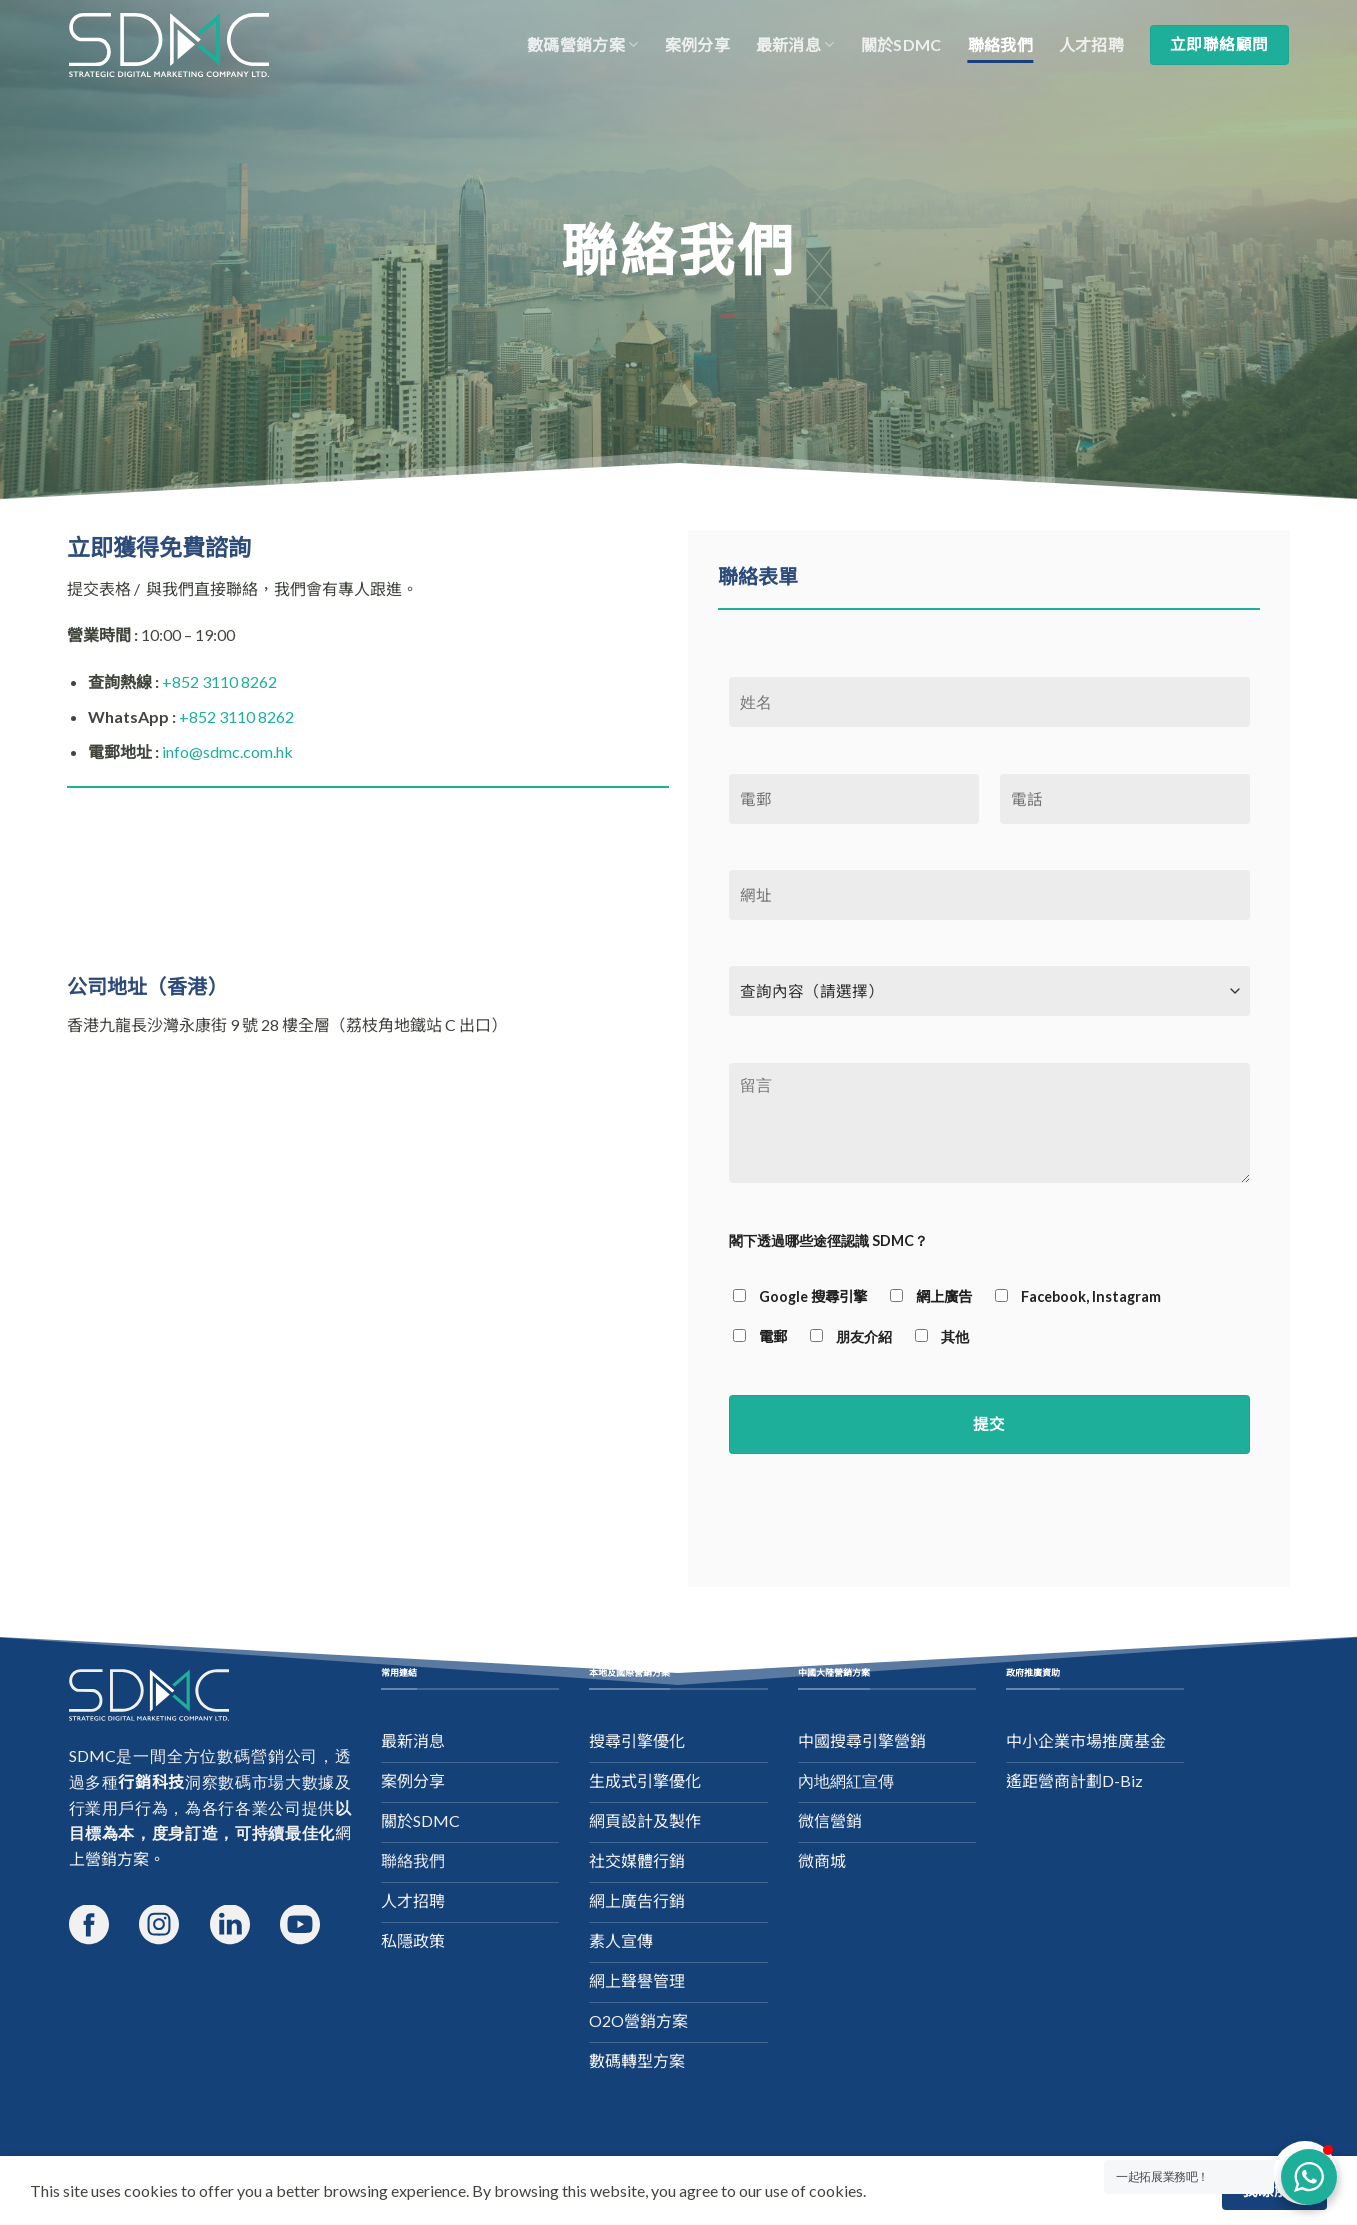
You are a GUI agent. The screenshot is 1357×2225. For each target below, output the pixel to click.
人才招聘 (1091, 44)
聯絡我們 (1000, 44)
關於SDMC (901, 44)
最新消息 (795, 45)
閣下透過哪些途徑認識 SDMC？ (828, 1240)
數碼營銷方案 (582, 45)
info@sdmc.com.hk (227, 751)
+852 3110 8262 (219, 681)
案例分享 (697, 44)
